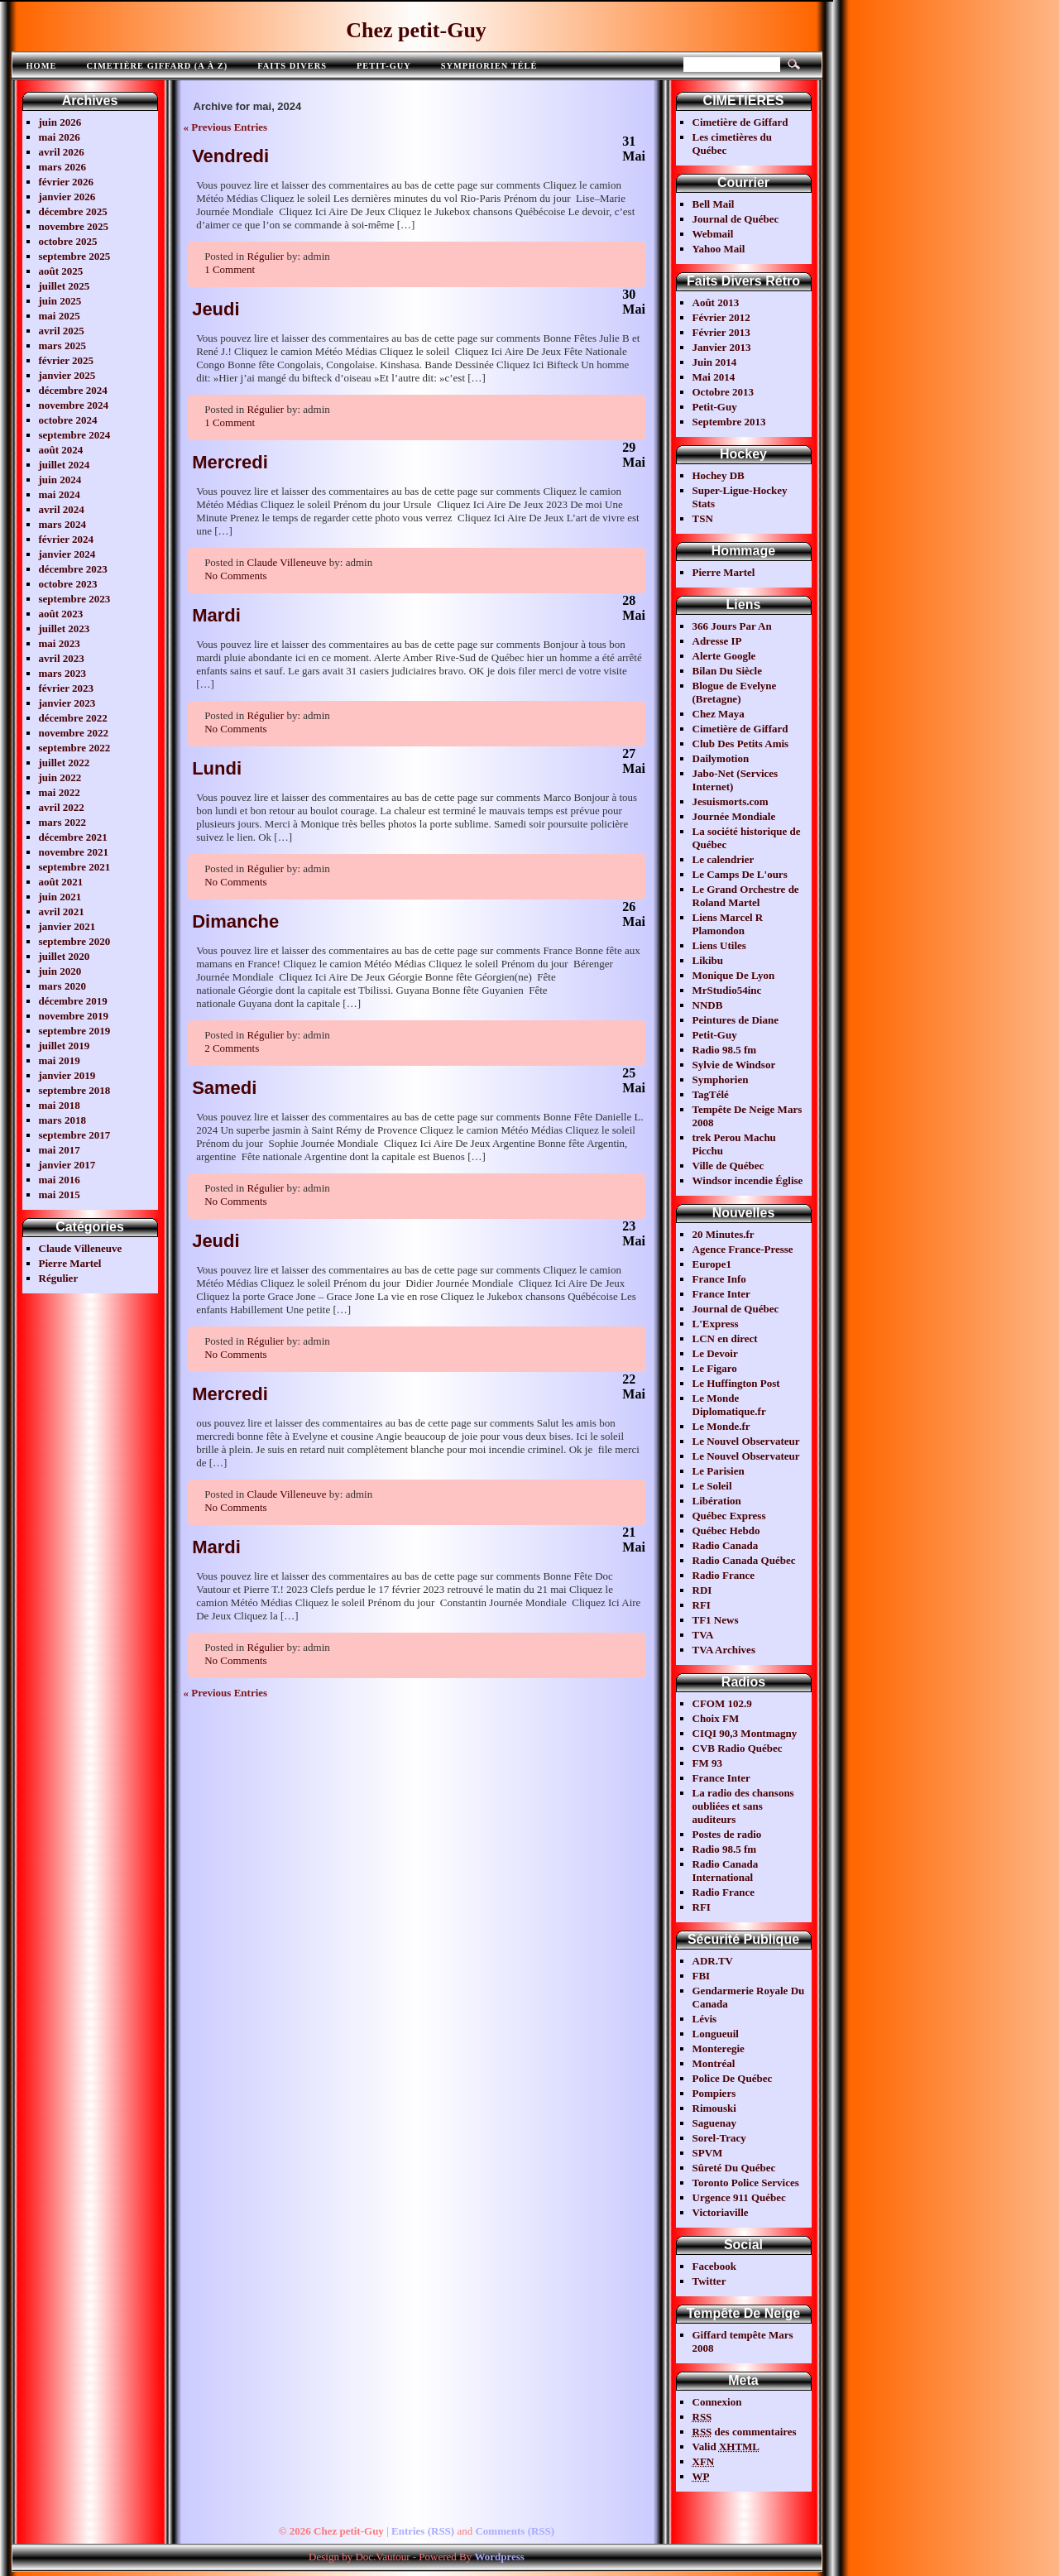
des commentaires (744, 2431)
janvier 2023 (67, 703)
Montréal (714, 2063)
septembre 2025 (75, 256)
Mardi (216, 615)
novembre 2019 (74, 1016)
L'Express (715, 1323)
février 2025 (66, 360)
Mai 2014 (714, 377)
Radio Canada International (725, 1870)
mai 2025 (59, 315)
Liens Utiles (719, 945)
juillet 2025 (64, 286)
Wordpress (499, 2556)
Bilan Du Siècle (727, 670)
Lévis (704, 2018)
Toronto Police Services (745, 2182)
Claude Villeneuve (80, 1248)
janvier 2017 (67, 1164)
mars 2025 (62, 345)
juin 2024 (60, 479)
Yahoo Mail (718, 248)
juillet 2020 (64, 956)
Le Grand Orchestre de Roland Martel (745, 896)
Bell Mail (713, 204)
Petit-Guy (384, 65)
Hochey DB (718, 475)
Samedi (224, 1087)
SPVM (707, 2153)
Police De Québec (732, 2078)
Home (41, 65)
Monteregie (718, 2048)
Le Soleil (712, 1486)
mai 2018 (59, 1105)
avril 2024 (61, 509)
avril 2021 (61, 911)
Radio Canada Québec (744, 1560)
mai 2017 (59, 1150)
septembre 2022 (75, 747)
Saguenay (714, 2123)
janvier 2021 (67, 926)
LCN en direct (725, 1338)
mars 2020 (62, 986)
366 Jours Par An (732, 626)
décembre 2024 (73, 390)
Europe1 (711, 1264)
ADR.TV (712, 1961)
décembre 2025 (73, 211)
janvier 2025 (67, 375)
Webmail (713, 234)
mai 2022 (59, 792)
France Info (719, 1279)
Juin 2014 (714, 362)
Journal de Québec (735, 219)
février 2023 (66, 688)
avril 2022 (61, 807)
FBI (701, 1975)
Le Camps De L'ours (740, 874)
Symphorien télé (489, 65)
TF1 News (715, 1620)
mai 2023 (59, 643)
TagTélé (710, 1094)
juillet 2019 (64, 1045)
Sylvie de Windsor (734, 1064)
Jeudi (215, 309)
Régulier (59, 1278)
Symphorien (720, 1079)
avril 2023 (61, 658)
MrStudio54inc (727, 990)
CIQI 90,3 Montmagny (745, 1733)
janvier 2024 (67, 554)
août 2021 (61, 881)
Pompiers (714, 2093)
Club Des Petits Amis (740, 743)
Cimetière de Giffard (740, 122)
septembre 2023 (75, 598)
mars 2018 (62, 1120)
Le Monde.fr (721, 1426)
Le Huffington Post (736, 1383)
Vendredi (230, 156)
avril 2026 (61, 152)
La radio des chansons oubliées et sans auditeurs (743, 1806)
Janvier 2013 (721, 347)
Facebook (714, 2266)
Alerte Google (724, 656)
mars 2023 (62, 673)
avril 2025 (61, 330)
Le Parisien (718, 1471)
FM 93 (707, 1763)
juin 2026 (60, 122)
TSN (702, 518)
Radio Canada (725, 1545)
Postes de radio (727, 1834)
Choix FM (716, 1718)
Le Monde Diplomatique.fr (729, 1405)
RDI (702, 1590)
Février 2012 (721, 317)
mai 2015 (59, 1194)
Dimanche (235, 921)
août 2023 (61, 613)
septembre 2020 (75, 941)
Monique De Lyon (733, 975)
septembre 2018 (75, 1090)
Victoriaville (720, 2212)
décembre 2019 (73, 1001)
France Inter (721, 1294)
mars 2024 (62, 524)
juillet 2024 (64, 464)
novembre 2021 (74, 852)
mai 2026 (59, 137)
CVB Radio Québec (737, 1748)
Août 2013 (716, 302)
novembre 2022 (74, 733)
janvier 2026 (67, 196)
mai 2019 (59, 1060)
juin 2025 (60, 301)
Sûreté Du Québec (734, 2167)
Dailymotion (721, 758)
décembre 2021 (73, 837)
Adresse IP (717, 641)
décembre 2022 (73, 718)
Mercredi (230, 462)
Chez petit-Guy (416, 30)
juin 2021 (60, 896)
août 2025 (61, 271)
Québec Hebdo (726, 1530)
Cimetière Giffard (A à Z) (157, 65)
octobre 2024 (68, 420)
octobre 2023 (68, 584)
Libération (716, 1500)
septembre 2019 (75, 1030)
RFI (701, 1605)
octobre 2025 (68, 241)
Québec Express (729, 1515)
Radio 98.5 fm (724, 1049)
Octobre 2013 (723, 392)
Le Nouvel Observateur (746, 1441)
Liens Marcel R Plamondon (728, 924)
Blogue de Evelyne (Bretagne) (734, 692)
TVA (703, 1635)
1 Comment (229, 269)
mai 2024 (59, 494)
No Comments (235, 575)
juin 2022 (60, 777)
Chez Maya (718, 714)
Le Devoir (715, 1353)
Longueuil (715, 2033)
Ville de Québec (728, 1165)
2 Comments (231, 1048)
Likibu (708, 960)
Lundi (217, 768)
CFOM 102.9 (722, 1703)
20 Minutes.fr (723, 1234)
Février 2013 (721, 332)
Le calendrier (723, 859)
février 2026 (66, 181)
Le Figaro (714, 1368)
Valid (726, 2446)
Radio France (723, 1575)
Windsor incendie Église (747, 1180)
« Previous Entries (226, 127)
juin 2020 (60, 971)
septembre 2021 (75, 867)
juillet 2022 (64, 762)
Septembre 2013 (729, 421)
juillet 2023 (64, 628)
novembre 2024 (74, 405)
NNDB (707, 1005)
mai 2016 (59, 1179)
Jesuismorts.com (730, 801)
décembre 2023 (73, 569)
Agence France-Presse (742, 1249)
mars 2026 (62, 167)
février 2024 (66, 539)
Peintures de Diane (735, 1020)
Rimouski (714, 2108)
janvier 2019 (67, 1075)
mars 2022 (62, 822)
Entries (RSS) (422, 2531)
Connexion (717, 2402)
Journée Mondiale (734, 816)
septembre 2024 (75, 435)
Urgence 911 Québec (739, 2197)
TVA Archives (723, 1649)
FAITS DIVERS (292, 65)
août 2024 (61, 450)
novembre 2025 (74, 226)
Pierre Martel (70, 1263)
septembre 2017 (75, 1135)
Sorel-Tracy (719, 2138)
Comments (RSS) (514, 2531)
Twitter (709, 2281)
